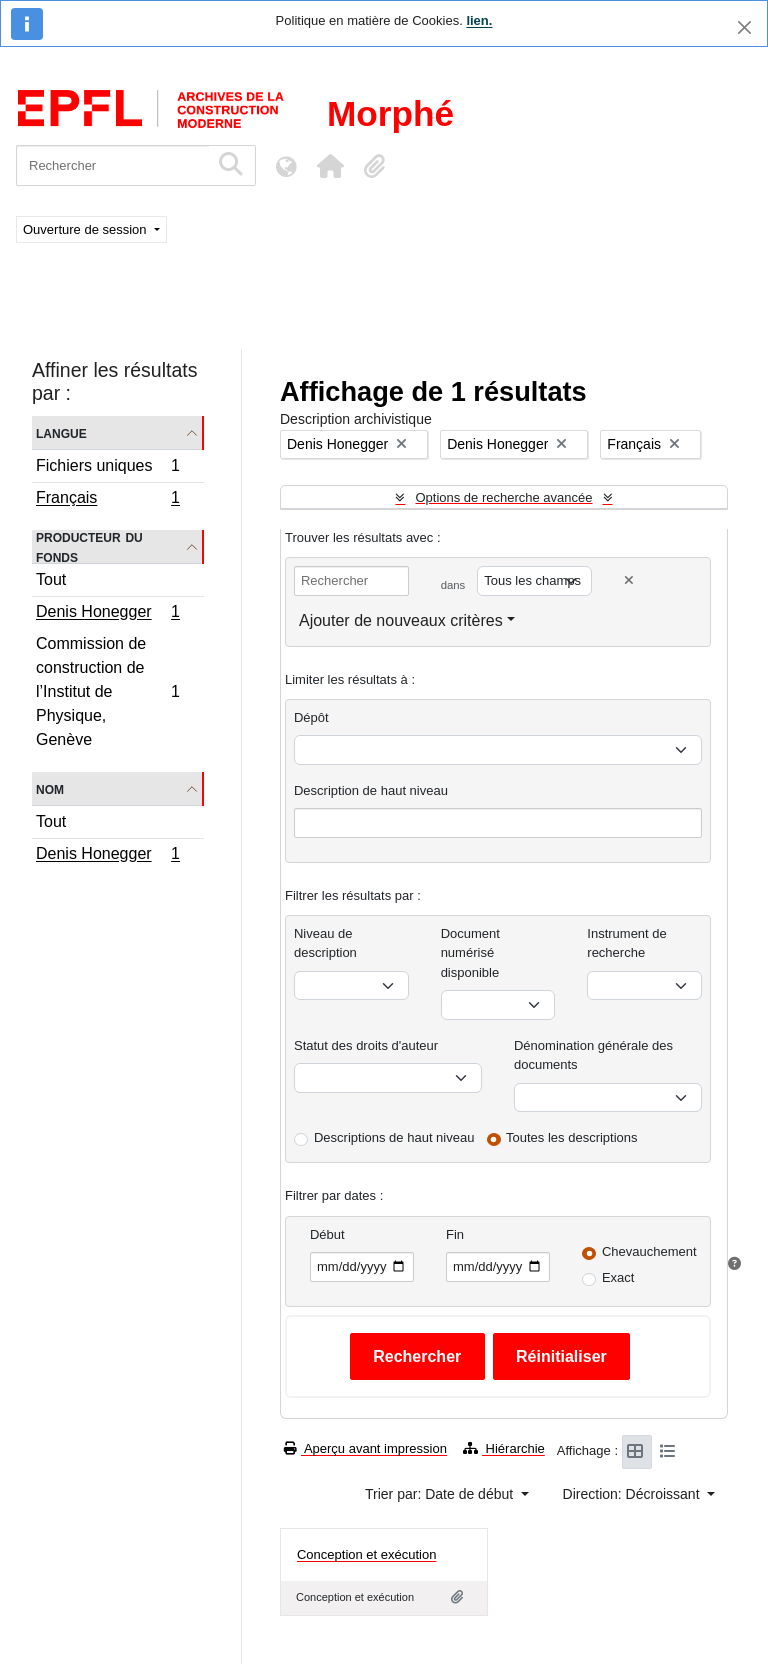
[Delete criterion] (629, 580)
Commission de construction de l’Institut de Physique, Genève (107, 691)
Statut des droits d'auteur (366, 1045)
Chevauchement (649, 1251)
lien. (479, 20)
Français (107, 500)
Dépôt (311, 717)
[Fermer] (744, 27)
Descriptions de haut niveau (394, 1137)
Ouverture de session (86, 229)
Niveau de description (325, 943)
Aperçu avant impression (365, 1448)
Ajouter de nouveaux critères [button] (401, 620)
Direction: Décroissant (633, 1494)
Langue (61, 432)
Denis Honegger (107, 614)
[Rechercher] (112, 165)
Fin (455, 1234)
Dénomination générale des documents (593, 1055)
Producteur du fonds (89, 547)
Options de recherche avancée (503, 497)
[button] (330, 166)
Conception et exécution (366, 1554)
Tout (51, 579)
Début (327, 1234)
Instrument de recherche (627, 943)
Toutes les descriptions (572, 1137)
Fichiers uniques (107, 468)
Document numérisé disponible (470, 953)
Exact (618, 1277)
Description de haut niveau (371, 790)
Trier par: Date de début (441, 1494)
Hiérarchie (504, 1448)
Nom (50, 788)
